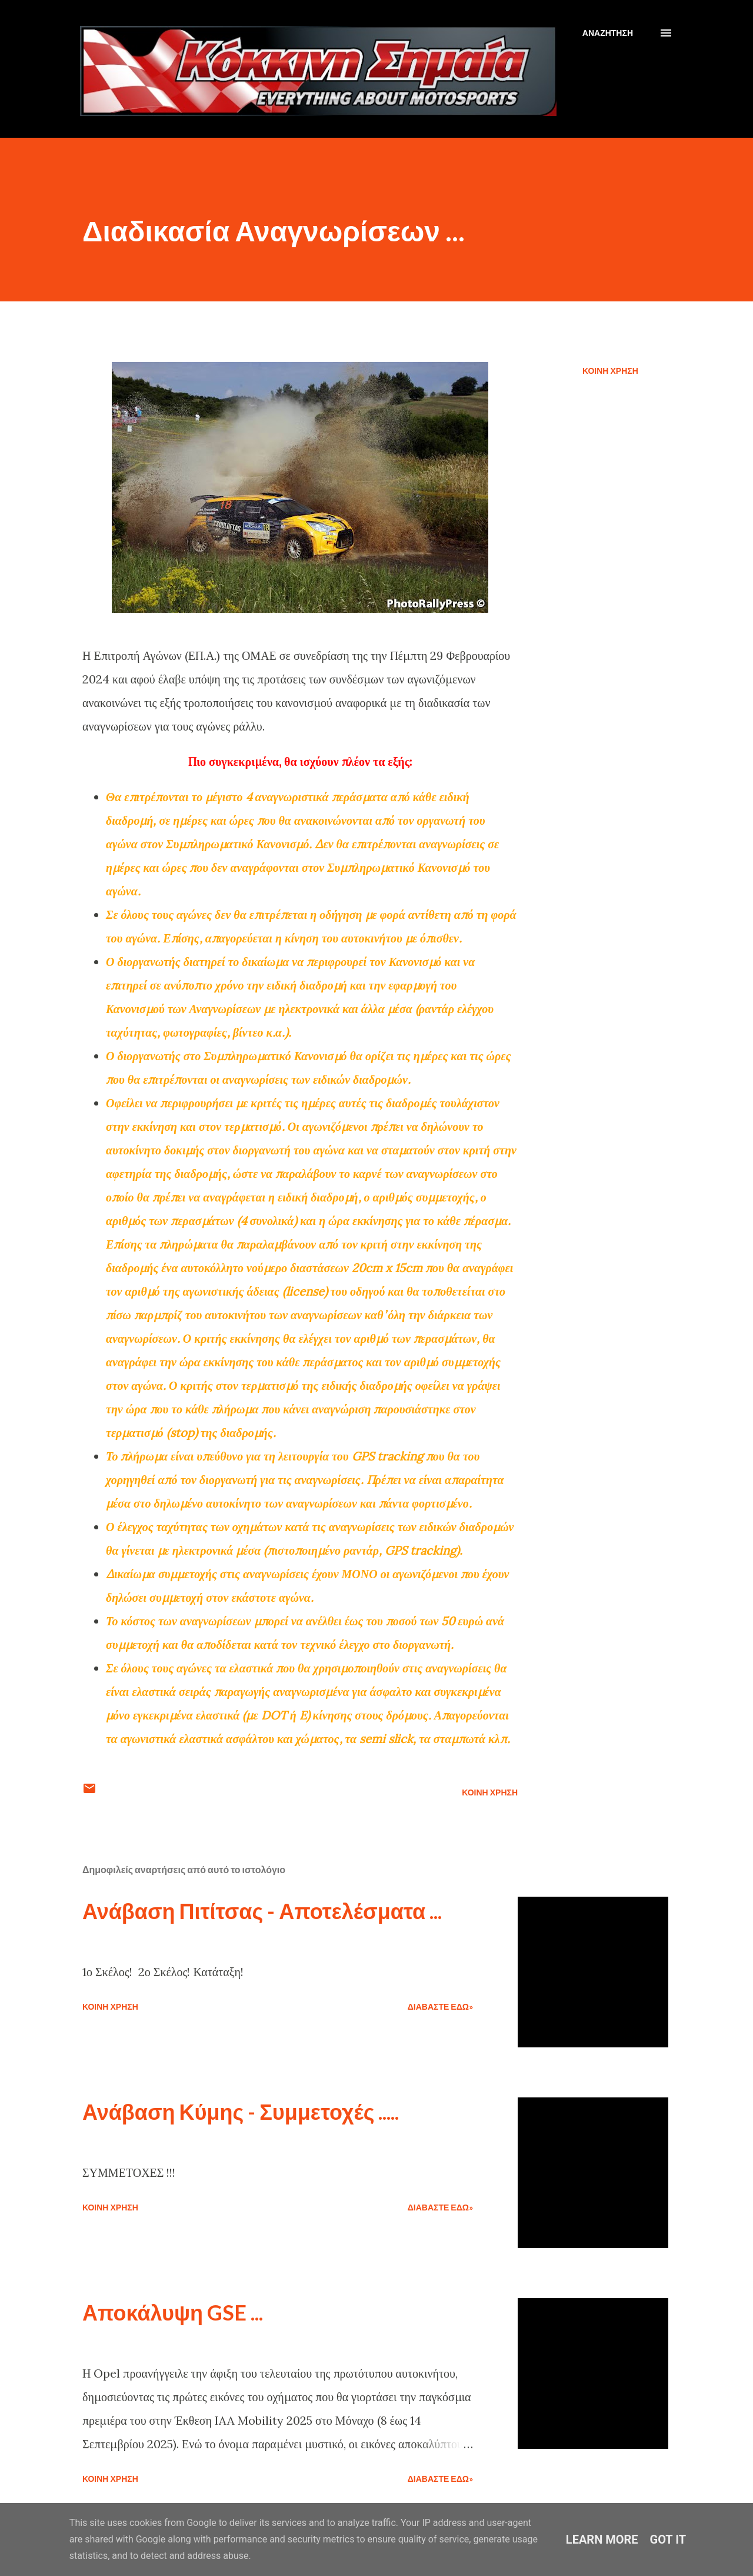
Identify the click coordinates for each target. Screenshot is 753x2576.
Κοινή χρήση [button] (610, 371)
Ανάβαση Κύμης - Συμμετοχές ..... (240, 2111)
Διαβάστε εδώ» (440, 2006)
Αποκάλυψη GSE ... (172, 2312)
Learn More (602, 2539)
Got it (668, 2539)
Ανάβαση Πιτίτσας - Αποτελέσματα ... (262, 1911)
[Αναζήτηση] (607, 33)
